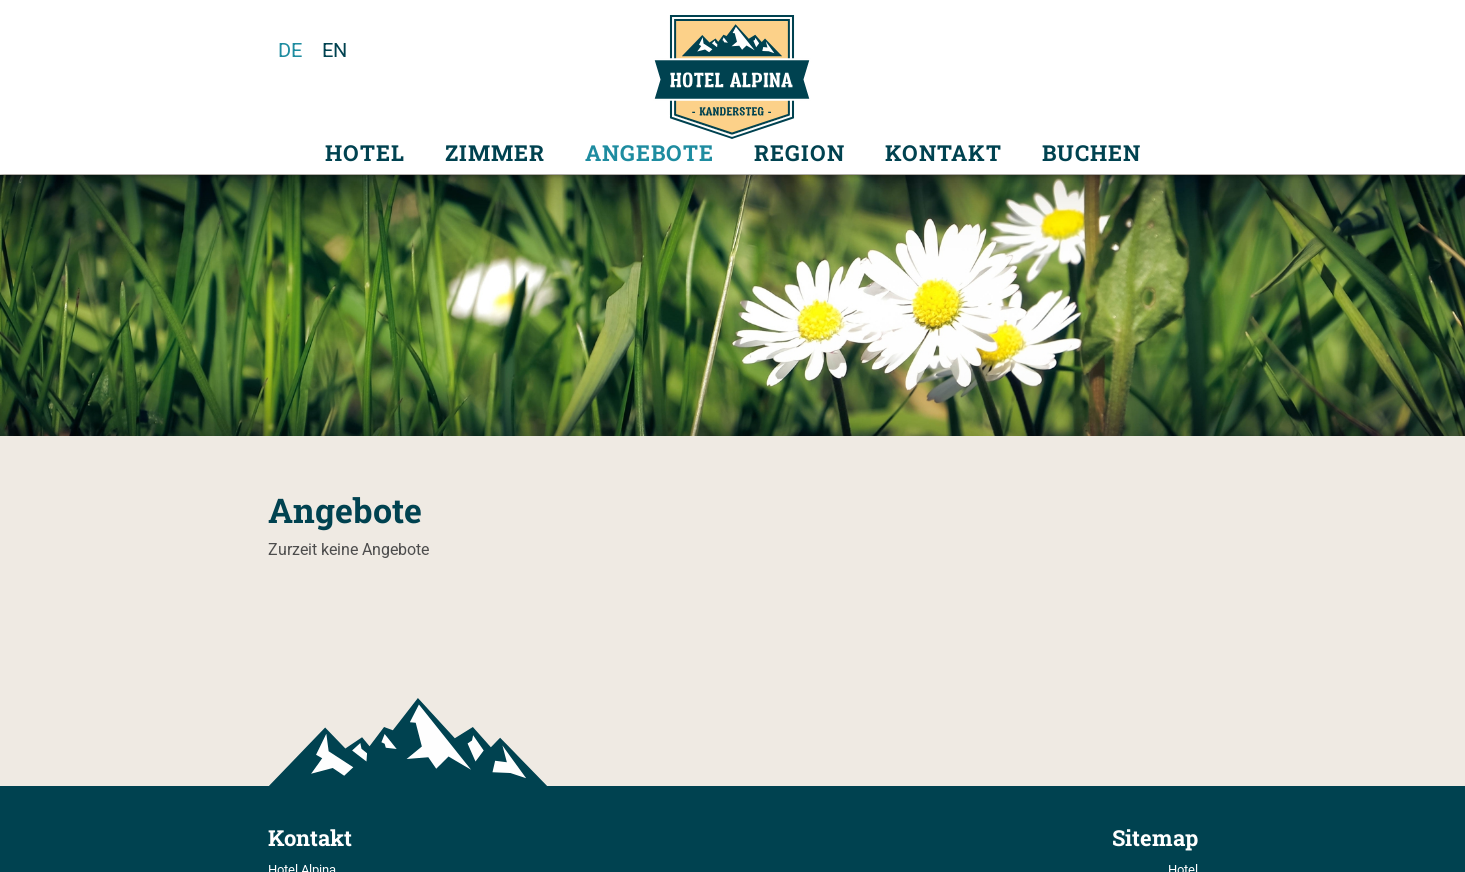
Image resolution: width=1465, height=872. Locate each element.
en (334, 50)
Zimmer (495, 153)
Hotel (365, 153)
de (290, 50)
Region (799, 153)
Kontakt (943, 153)
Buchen (1091, 153)
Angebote (649, 153)
